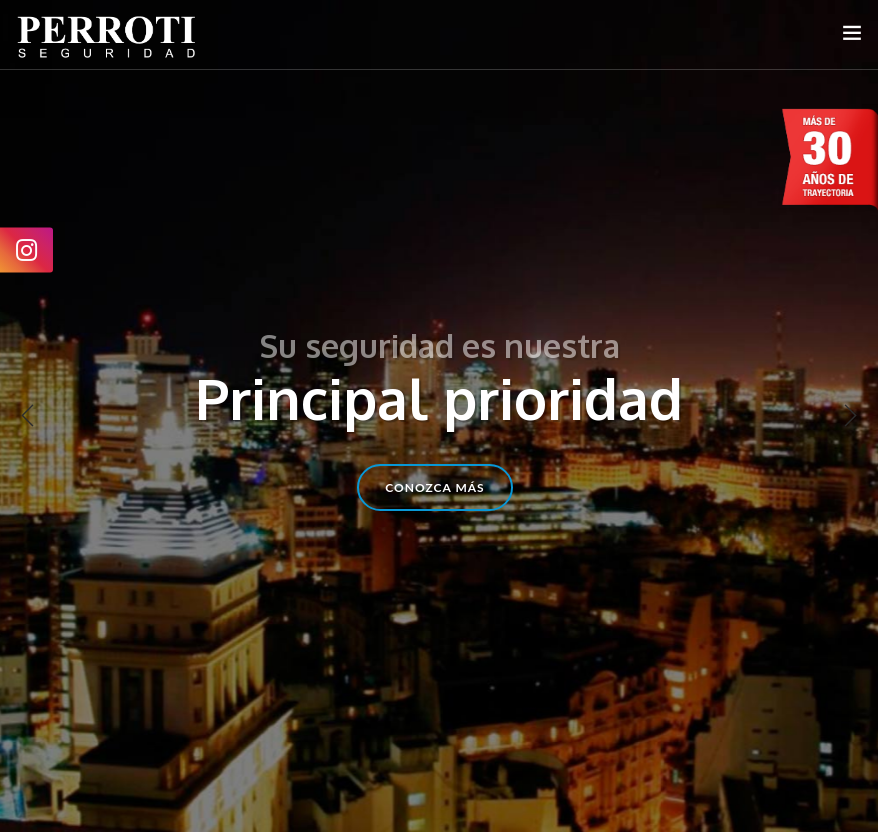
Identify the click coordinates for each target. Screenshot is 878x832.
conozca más (434, 487)
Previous (28, 416)
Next (850, 416)
